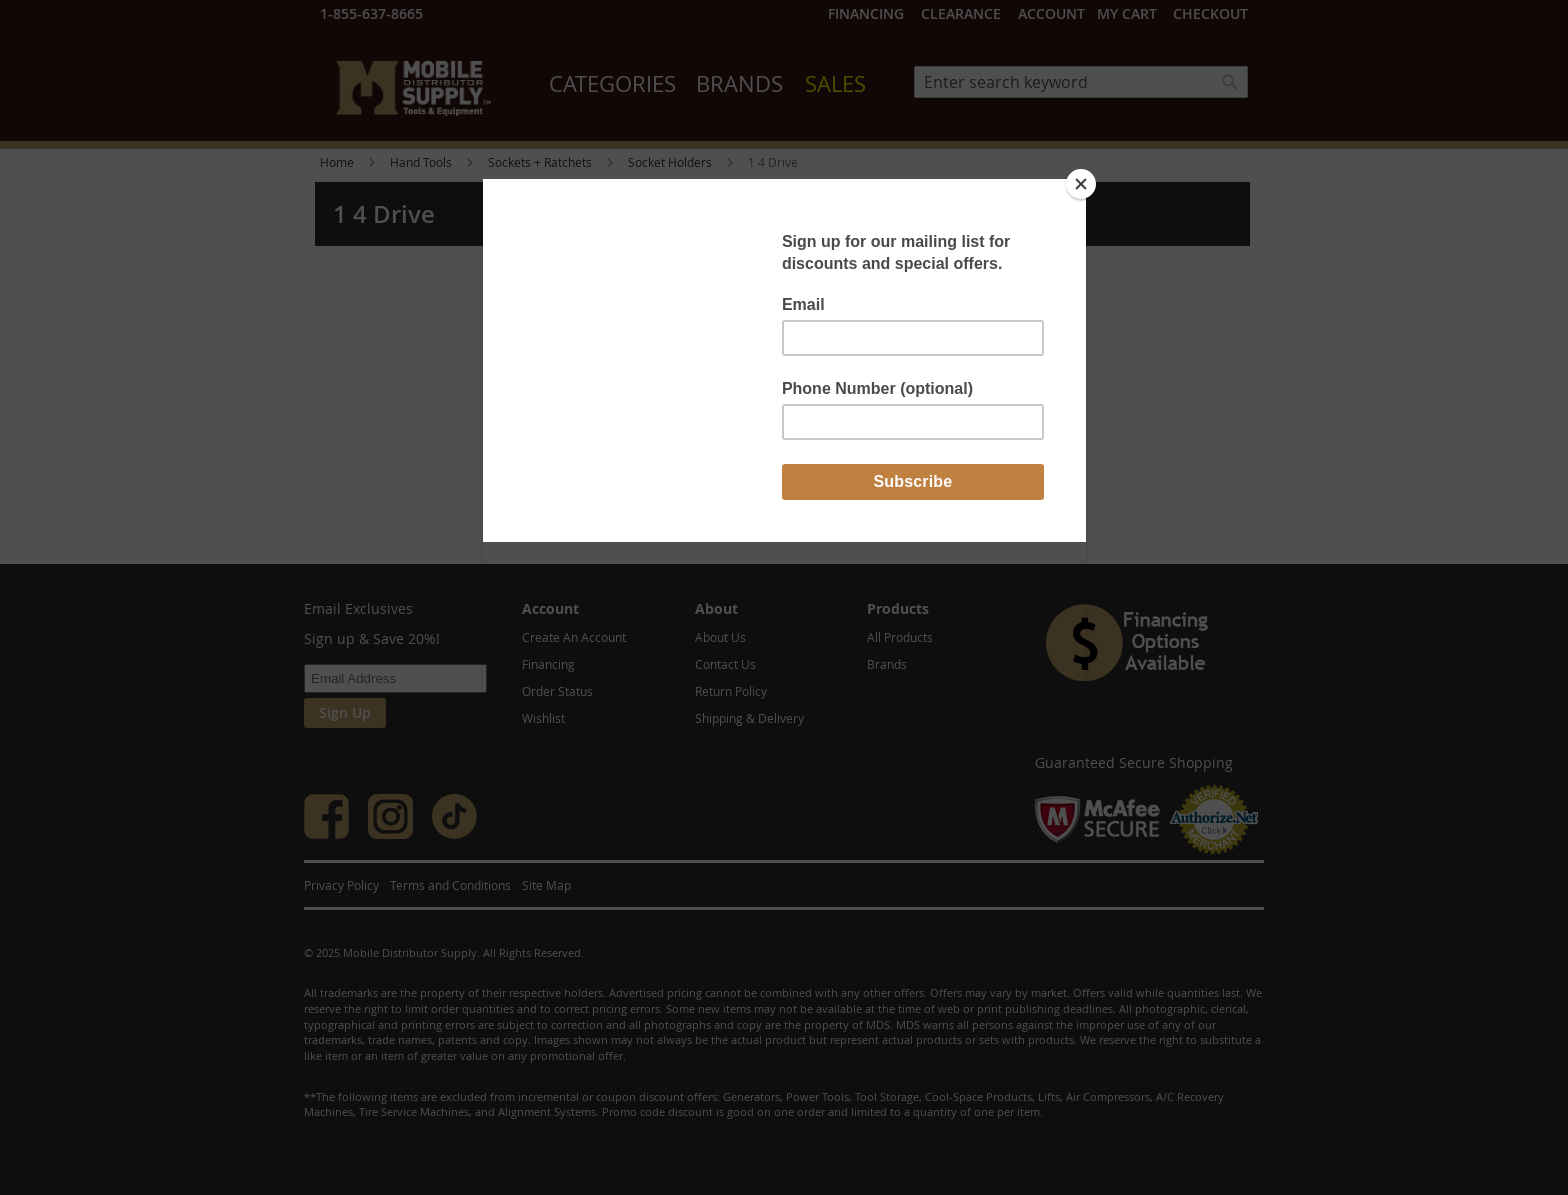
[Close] (1081, 184)
